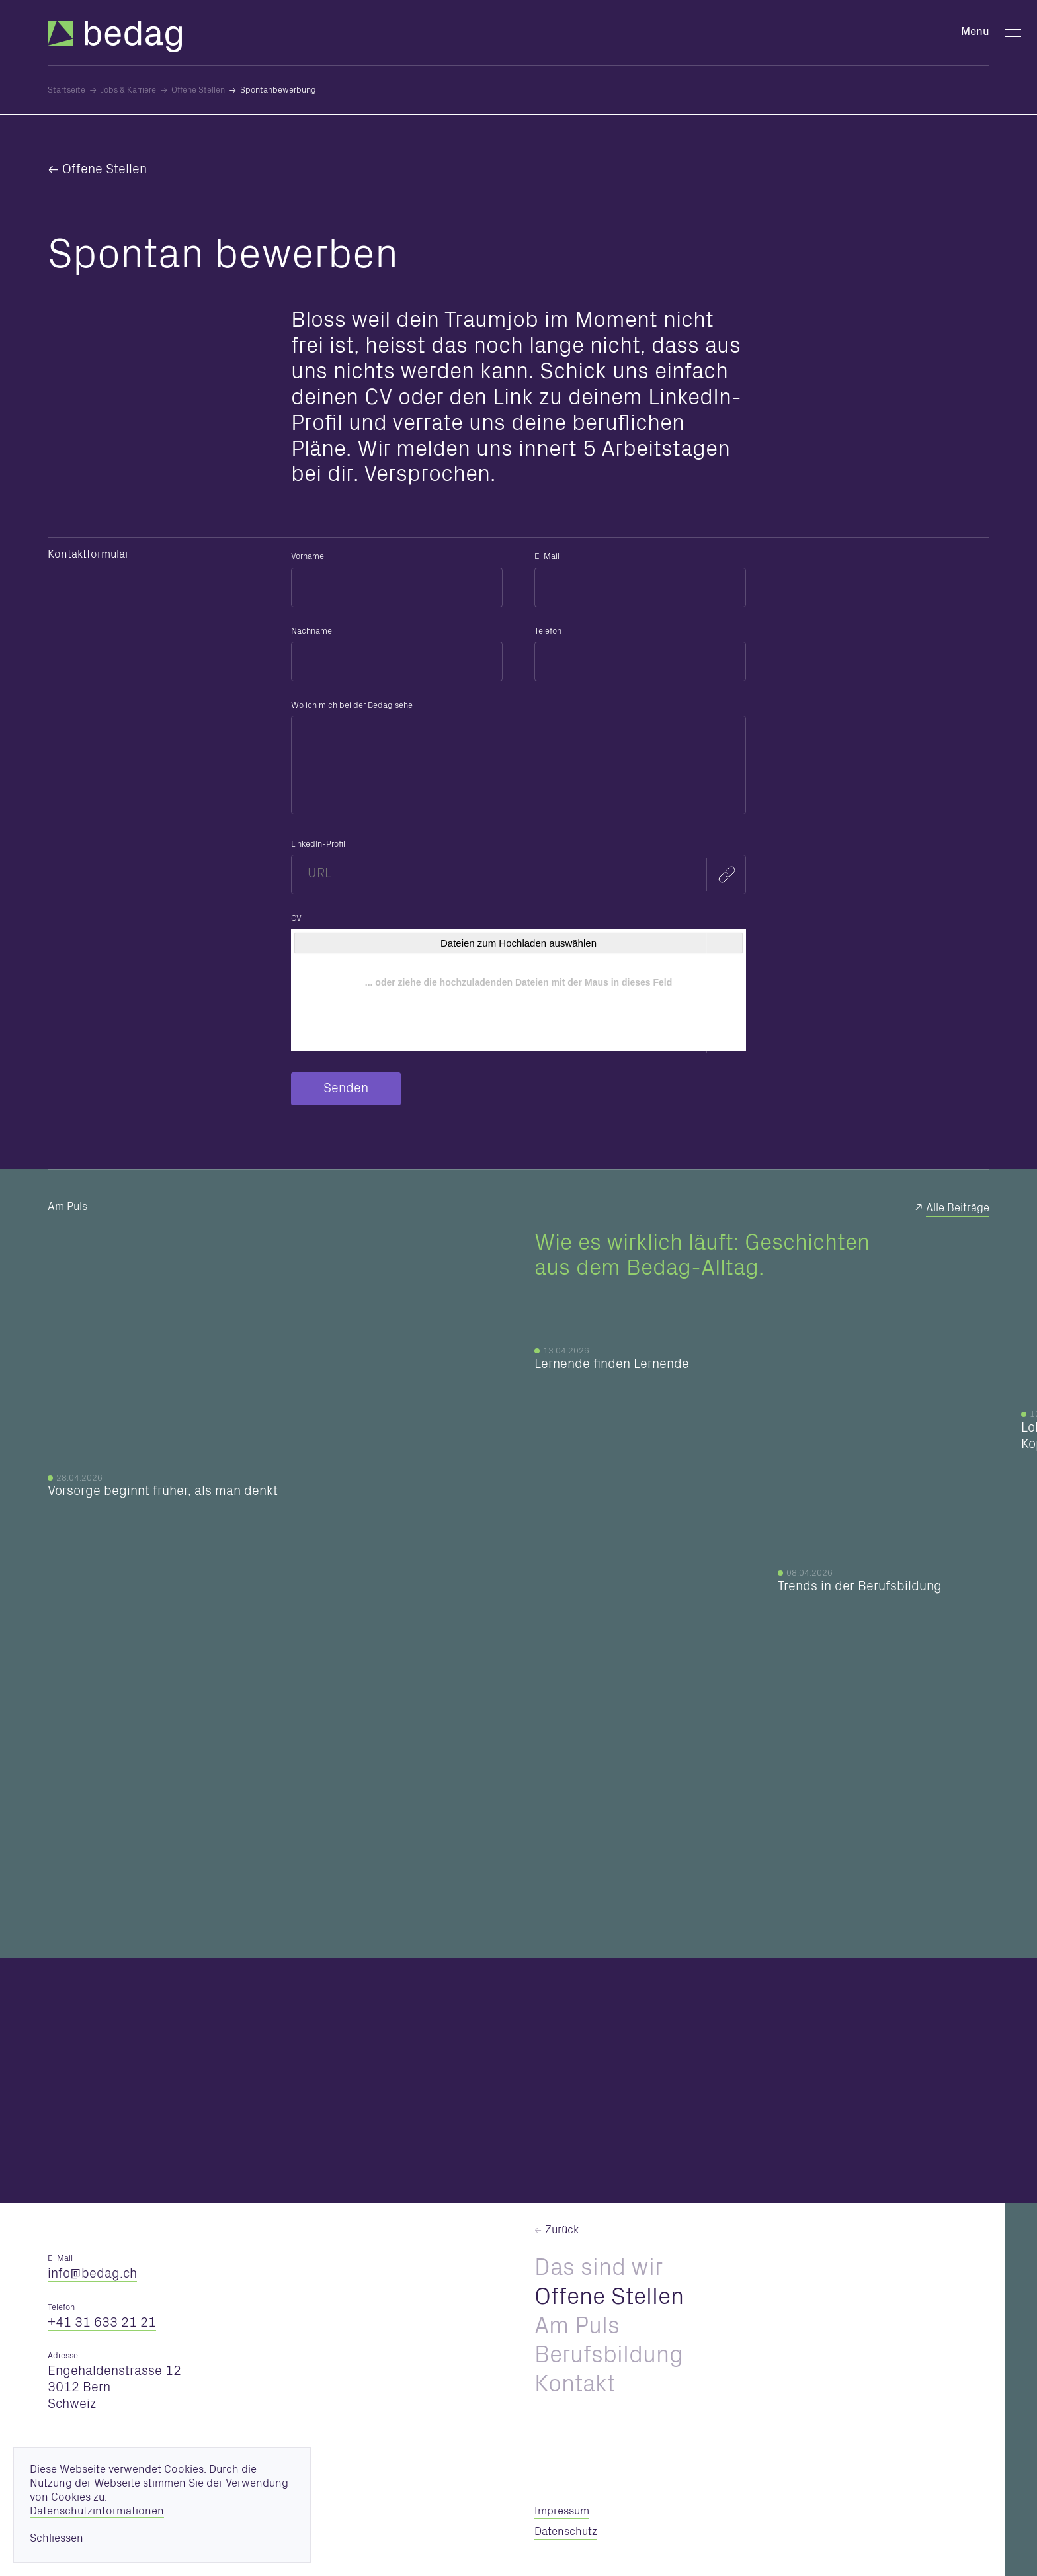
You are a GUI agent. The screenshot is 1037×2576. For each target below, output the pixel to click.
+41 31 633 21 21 (102, 2324)
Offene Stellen (104, 170)
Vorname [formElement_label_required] (307, 557)
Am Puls (577, 2328)
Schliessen (56, 2539)
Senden (345, 1089)
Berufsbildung (608, 2358)
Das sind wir (598, 2270)
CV (296, 919)
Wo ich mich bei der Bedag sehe (352, 706)
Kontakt (574, 2387)
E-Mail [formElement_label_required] (547, 557)
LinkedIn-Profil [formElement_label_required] (318, 845)
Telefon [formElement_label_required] (547, 632)
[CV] (518, 990)
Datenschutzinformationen (97, 2512)
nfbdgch (92, 2275)
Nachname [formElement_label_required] (311, 632)
